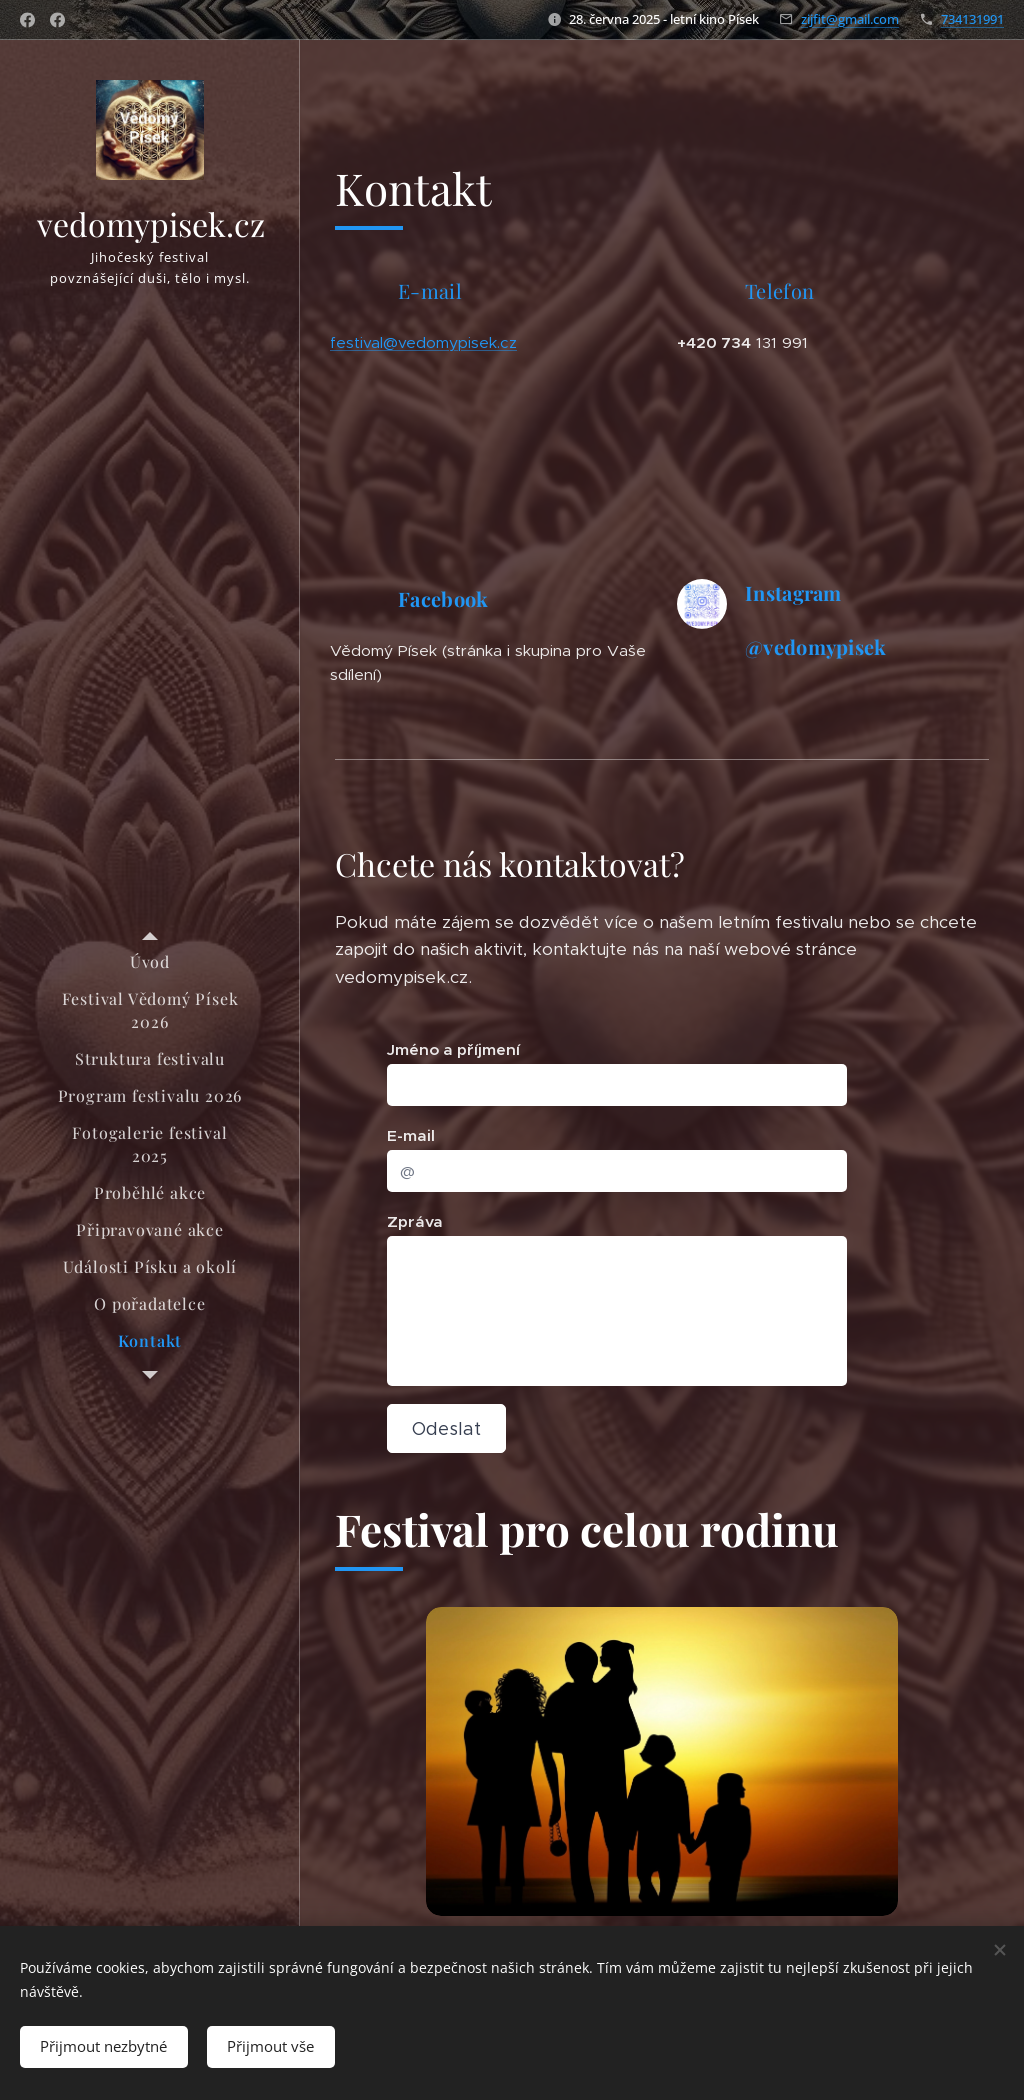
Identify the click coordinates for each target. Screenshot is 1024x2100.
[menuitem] (150, 961)
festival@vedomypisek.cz (423, 342)
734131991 (972, 19)
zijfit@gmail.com (850, 19)
